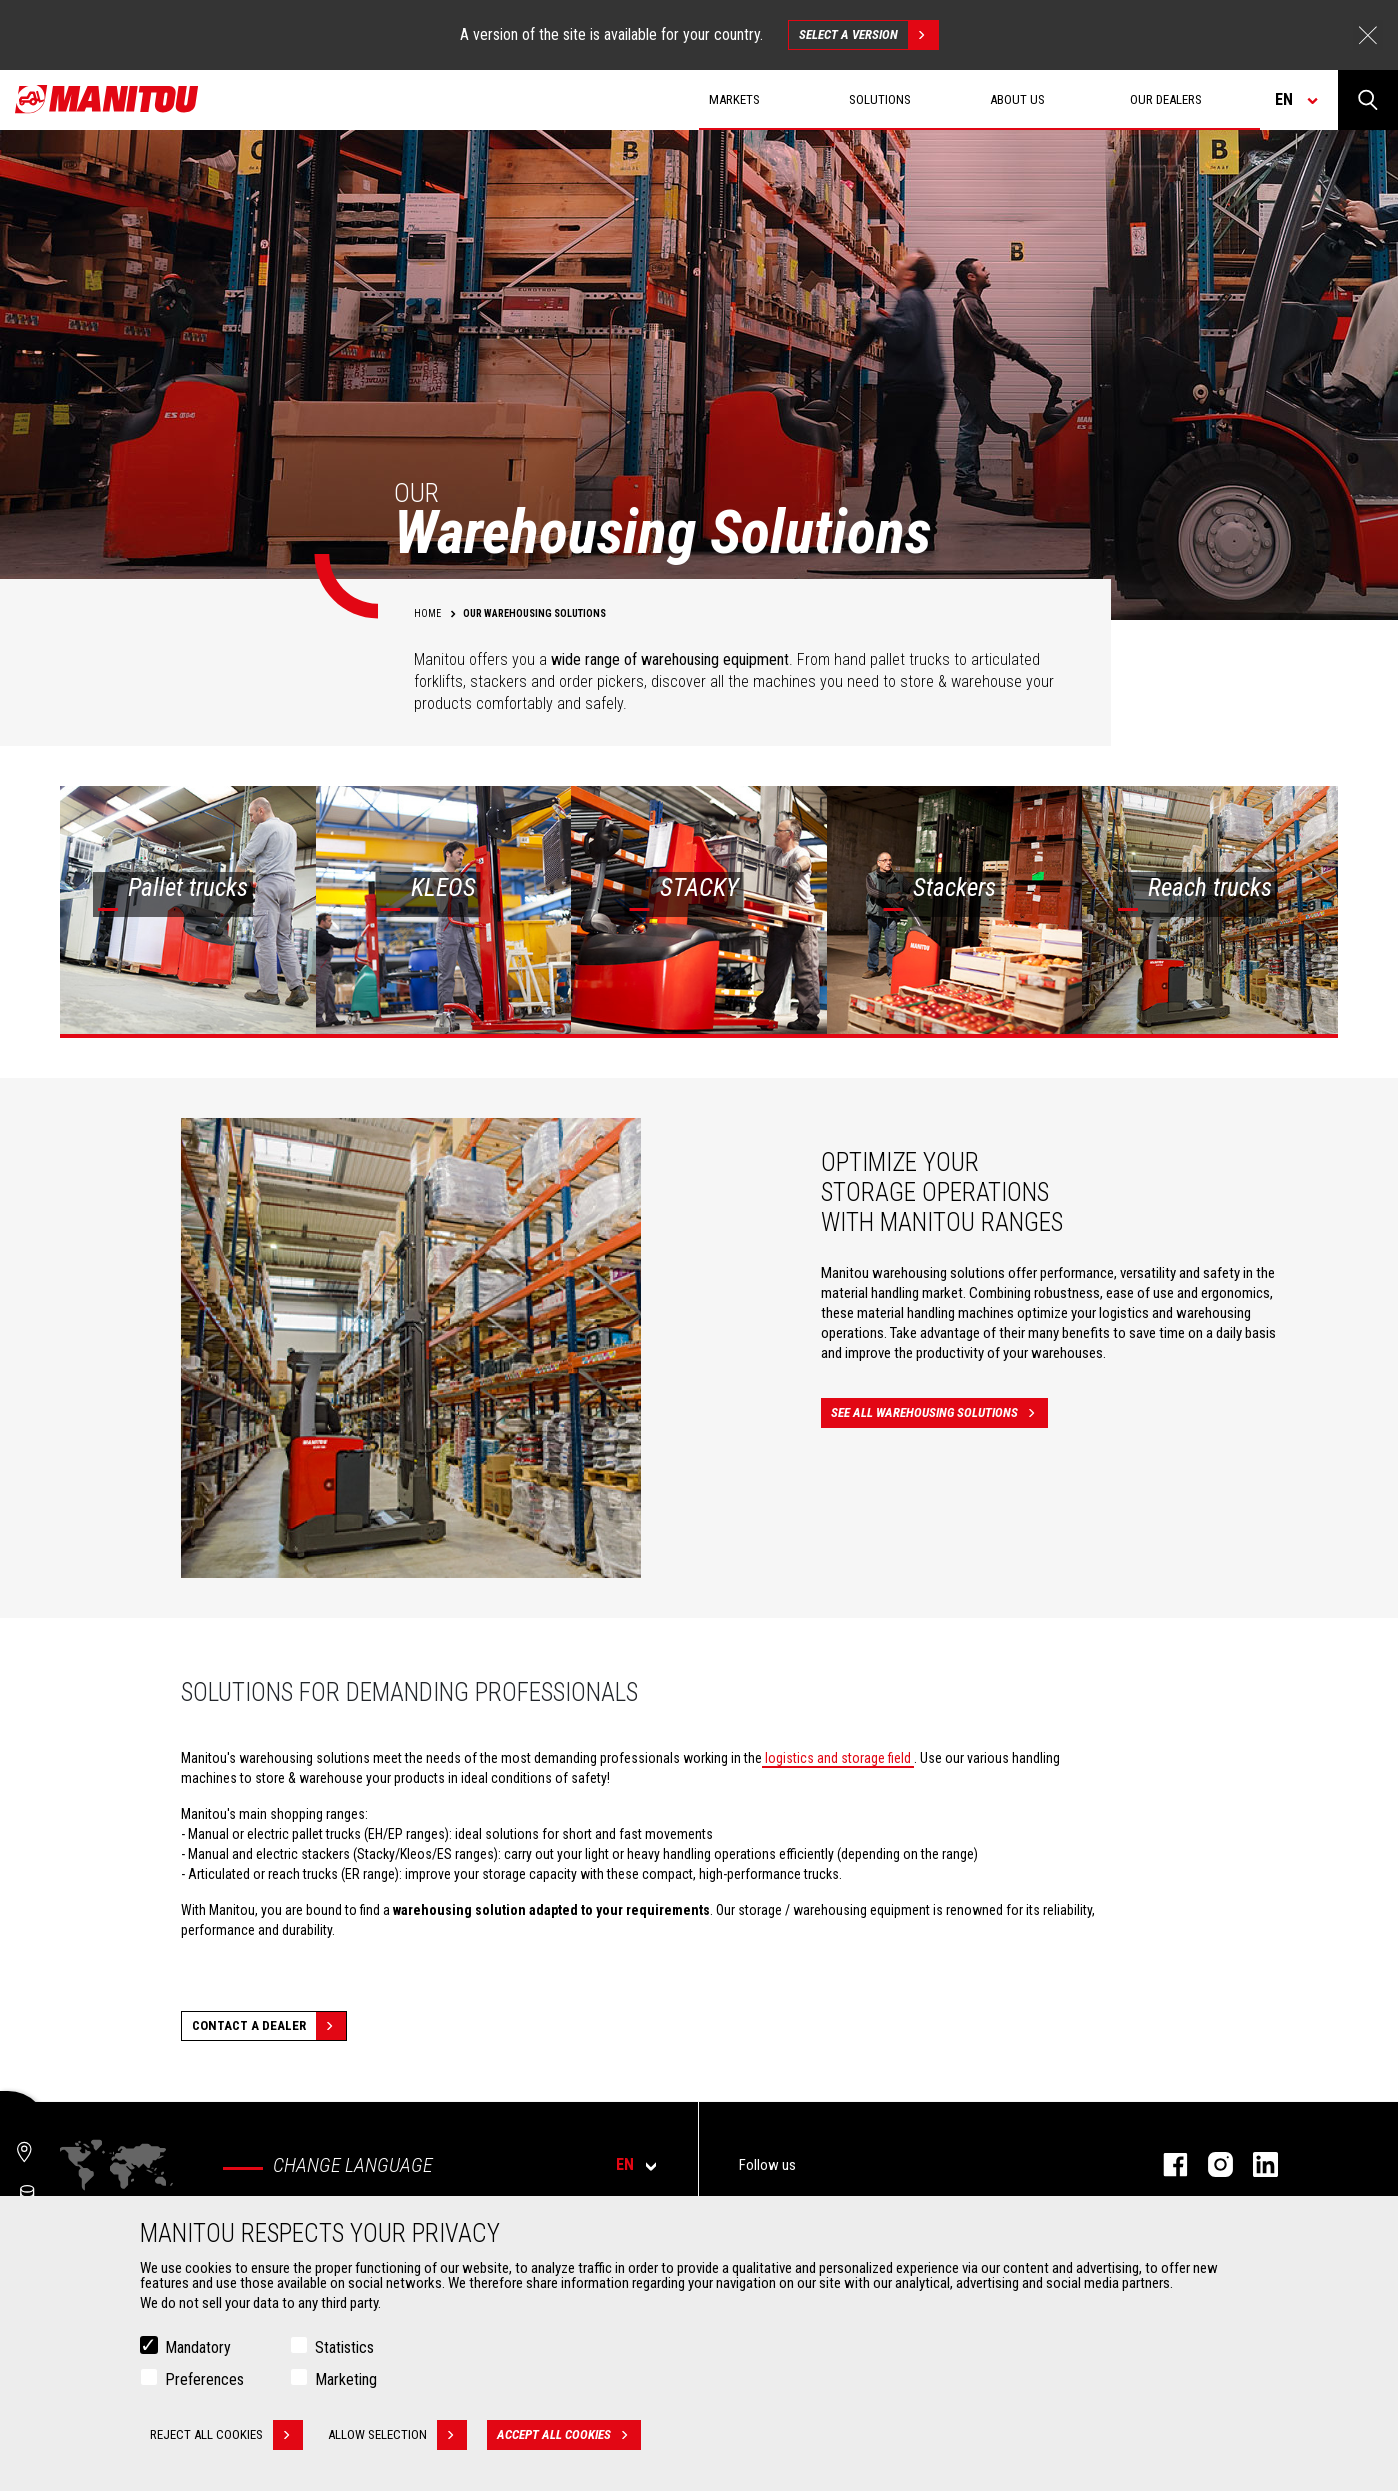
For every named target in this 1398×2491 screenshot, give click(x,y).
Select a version (868, 35)
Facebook (1165, 2164)
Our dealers (1166, 99)
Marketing (346, 2380)
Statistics (344, 2348)
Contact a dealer (269, 2026)
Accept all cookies (569, 2436)
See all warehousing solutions (939, 1413)
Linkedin (1255, 2164)
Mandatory (198, 2348)
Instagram (1210, 2164)
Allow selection (397, 2436)
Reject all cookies (226, 2436)
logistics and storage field (838, 1758)
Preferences (204, 2380)
